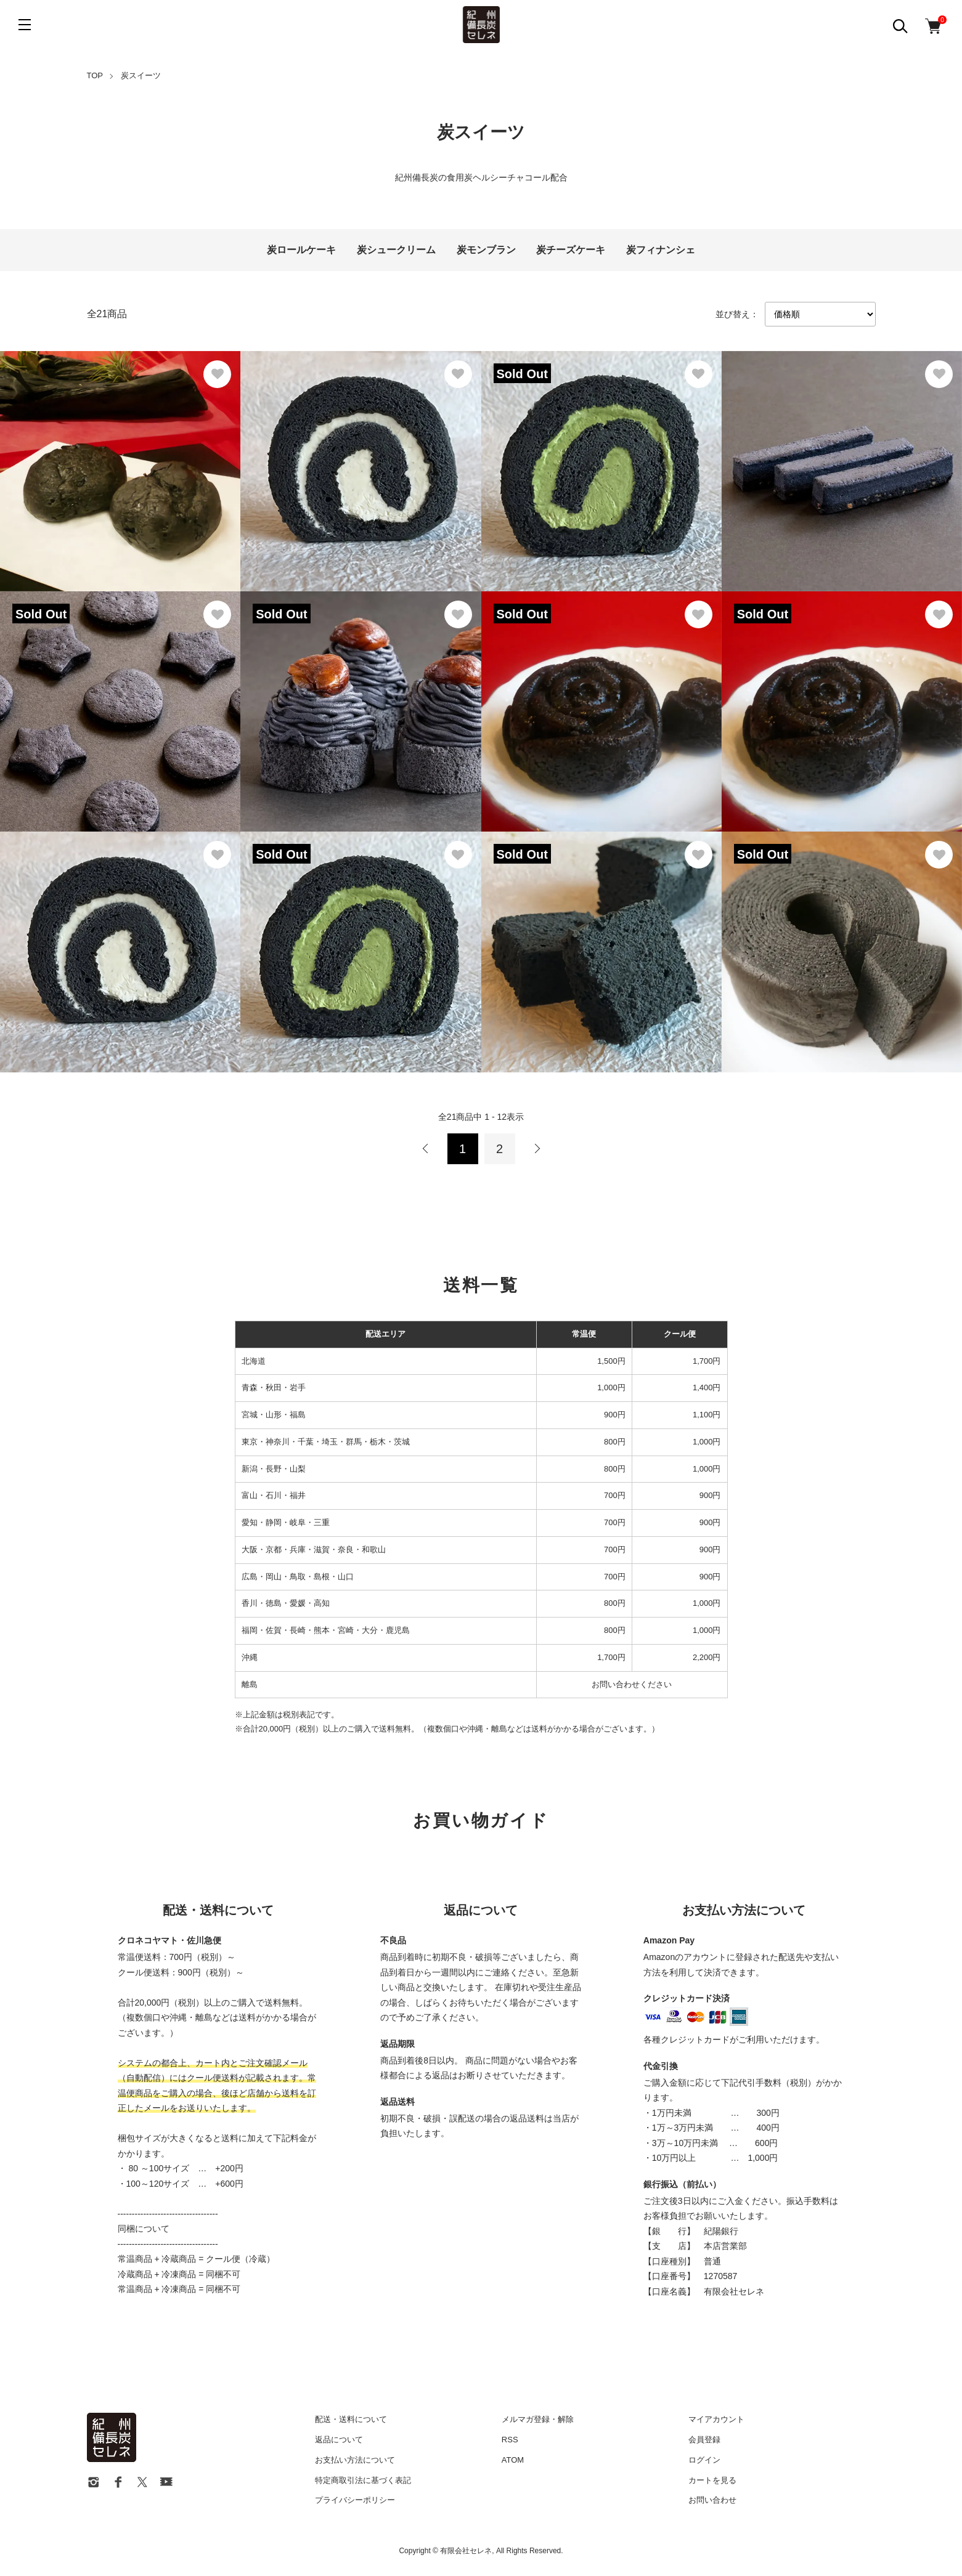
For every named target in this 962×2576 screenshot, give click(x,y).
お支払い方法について (355, 2460)
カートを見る (712, 2480)
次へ (536, 1148)
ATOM (513, 2460)
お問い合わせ (712, 2500)
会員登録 (704, 2439)
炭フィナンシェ (660, 250)
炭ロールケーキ (301, 250)
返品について (339, 2439)
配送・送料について (351, 2419)
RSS (510, 2439)
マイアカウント (716, 2419)
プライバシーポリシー (355, 2500)
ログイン (704, 2460)
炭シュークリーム (396, 250)
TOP (95, 75)
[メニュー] (24, 24)
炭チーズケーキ (570, 250)
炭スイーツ (141, 75)
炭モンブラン (486, 250)
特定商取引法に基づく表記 (363, 2480)
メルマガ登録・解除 (538, 2419)
